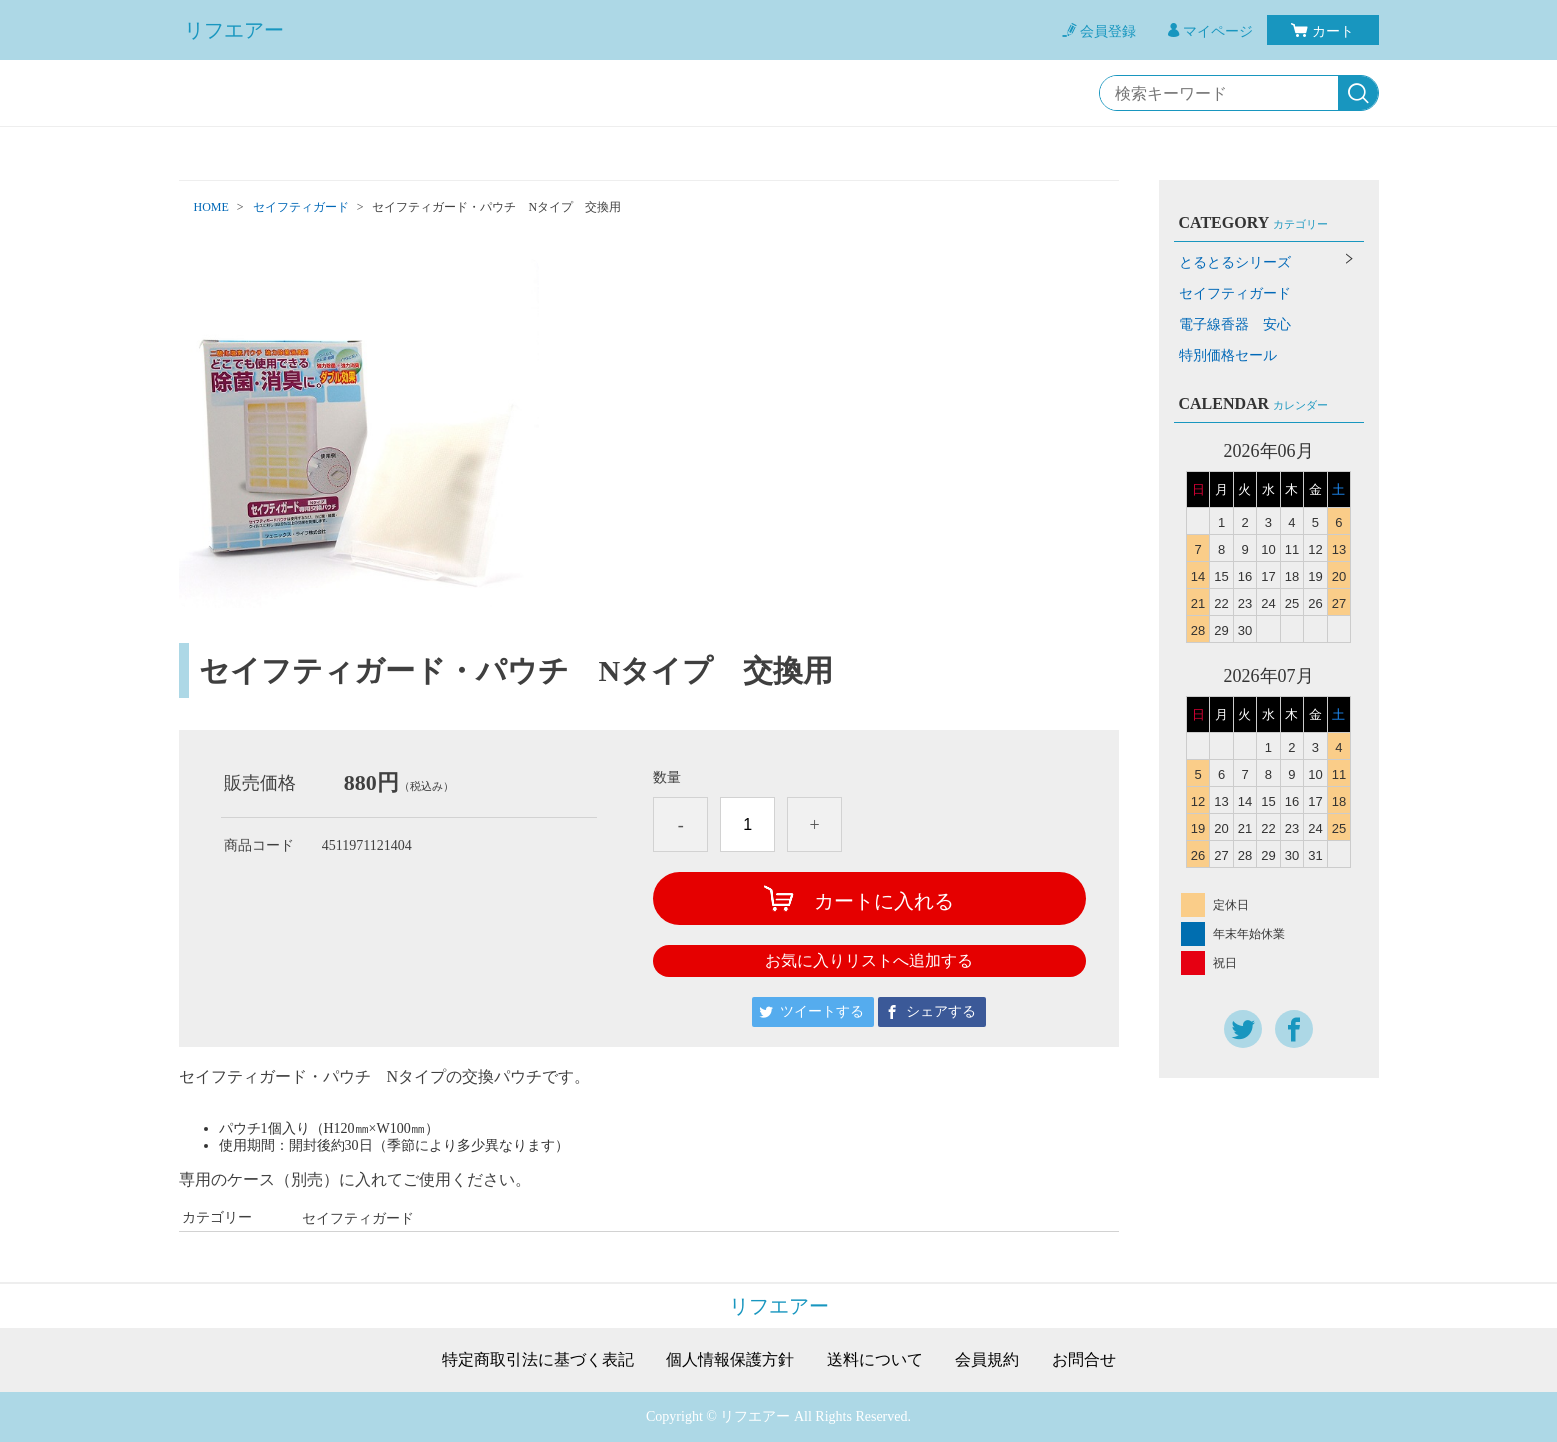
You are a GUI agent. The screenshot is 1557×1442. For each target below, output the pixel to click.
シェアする (941, 1011)
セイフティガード (301, 207)
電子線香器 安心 (1235, 324)
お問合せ (1084, 1360)
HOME (211, 207)
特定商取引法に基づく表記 (538, 1360)
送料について (875, 1360)
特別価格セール (1228, 355)
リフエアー (234, 30)
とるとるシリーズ (1235, 262)
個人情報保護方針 (730, 1360)
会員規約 (987, 1360)
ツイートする (822, 1011)
